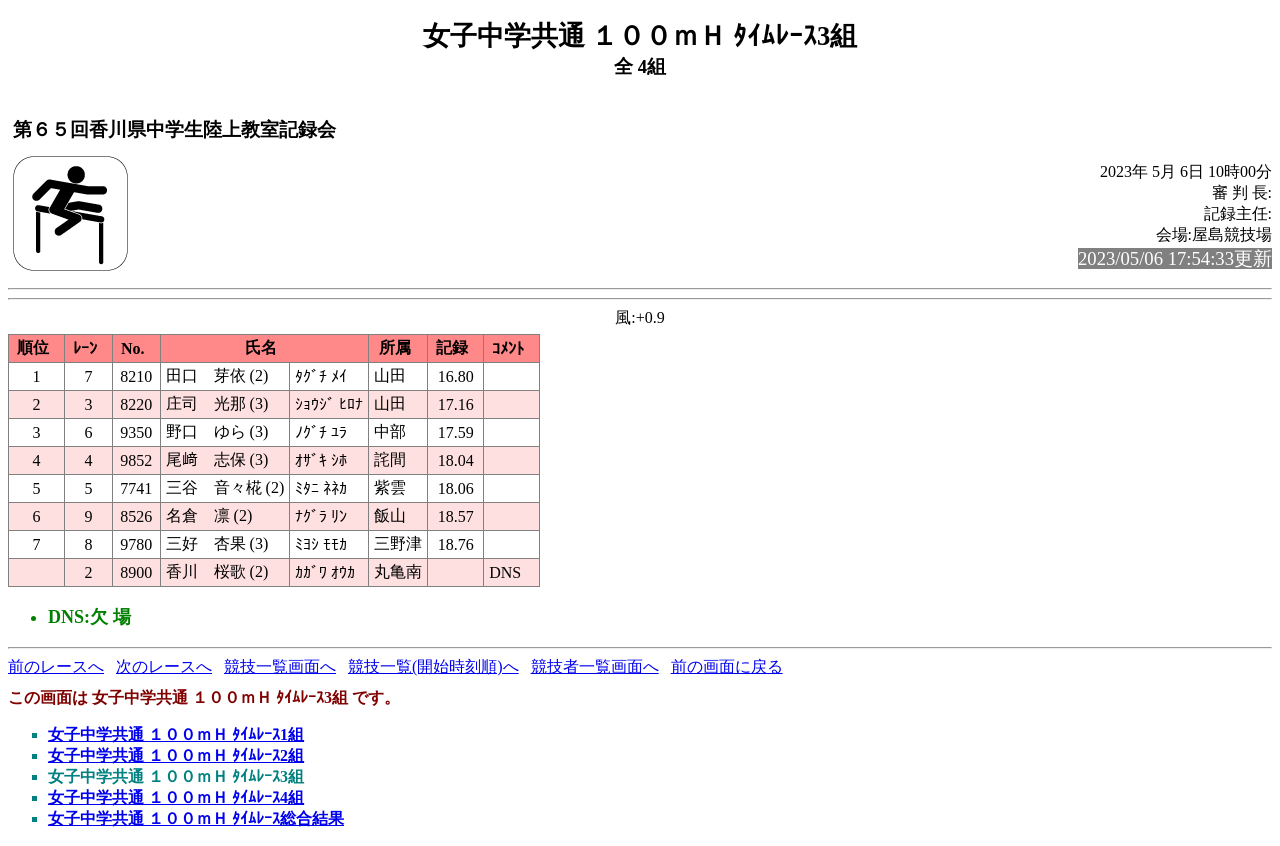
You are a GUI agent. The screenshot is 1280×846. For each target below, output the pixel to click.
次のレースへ (164, 666)
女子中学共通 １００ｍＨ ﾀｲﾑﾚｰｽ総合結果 (196, 818)
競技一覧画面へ (280, 666)
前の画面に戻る (727, 666)
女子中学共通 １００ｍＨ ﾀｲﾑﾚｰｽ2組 (176, 755)
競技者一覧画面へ (595, 666)
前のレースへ (56, 666)
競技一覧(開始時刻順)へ (433, 666)
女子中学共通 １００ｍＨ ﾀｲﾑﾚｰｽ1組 (176, 734)
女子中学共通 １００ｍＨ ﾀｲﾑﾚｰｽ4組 (176, 797)
